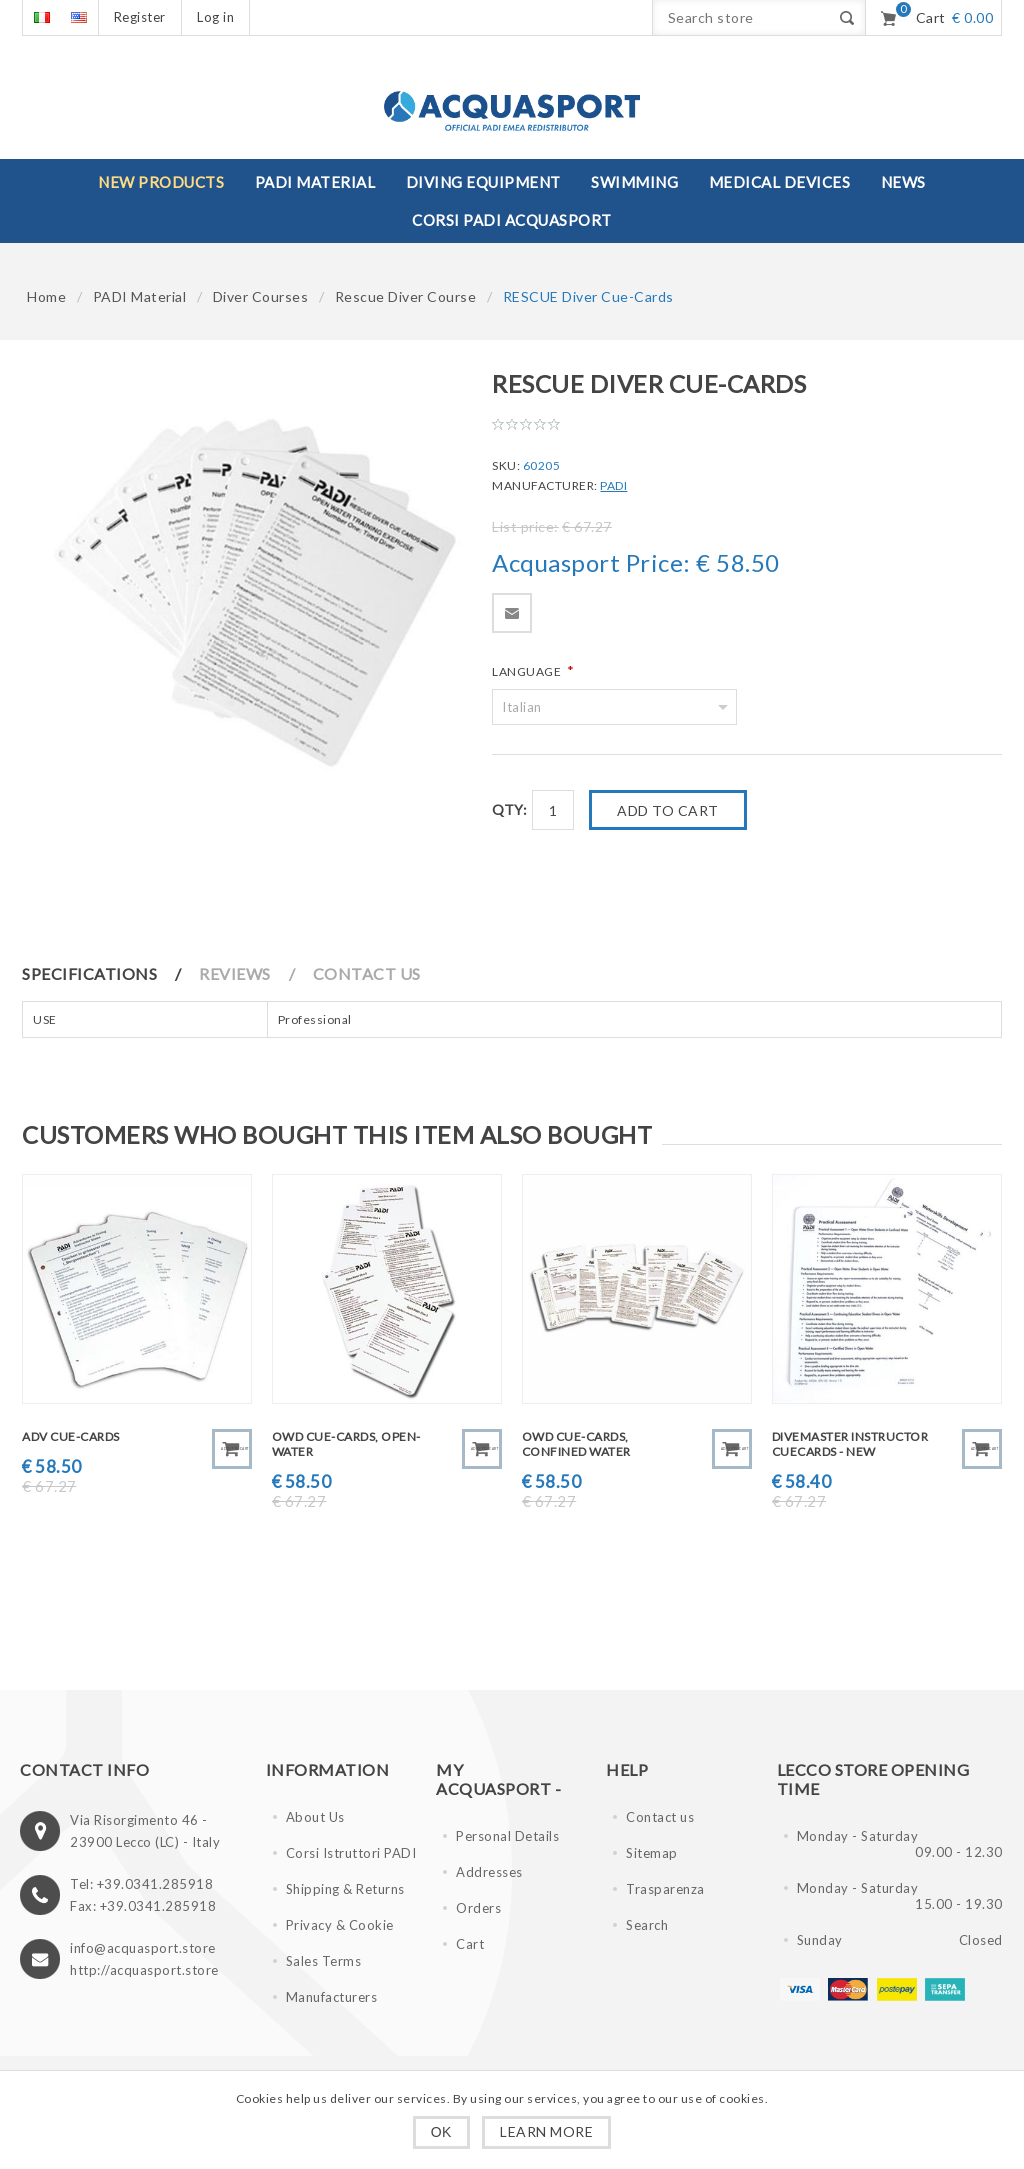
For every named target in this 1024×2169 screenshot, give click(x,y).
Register (140, 17)
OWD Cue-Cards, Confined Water (576, 1444)
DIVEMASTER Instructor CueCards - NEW (850, 1444)
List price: (525, 526)
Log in (215, 17)
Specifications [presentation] (89, 973)
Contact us (660, 1817)
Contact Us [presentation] (367, 973)
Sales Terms (324, 1961)
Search (647, 1925)
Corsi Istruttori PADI (351, 1853)
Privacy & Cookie (340, 1925)
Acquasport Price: (591, 563)
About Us (315, 1817)
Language (528, 671)
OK (441, 2132)
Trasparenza (665, 1889)
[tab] (109, 973)
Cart (470, 1944)
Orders (478, 1908)
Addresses (489, 1872)
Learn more (546, 2131)
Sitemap (652, 1853)
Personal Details (507, 1836)
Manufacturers (332, 1997)
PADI (613, 485)
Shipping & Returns (345, 1889)
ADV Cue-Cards (71, 1436)
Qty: (509, 809)
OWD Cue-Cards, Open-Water (346, 1444)
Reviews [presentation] (235, 973)
